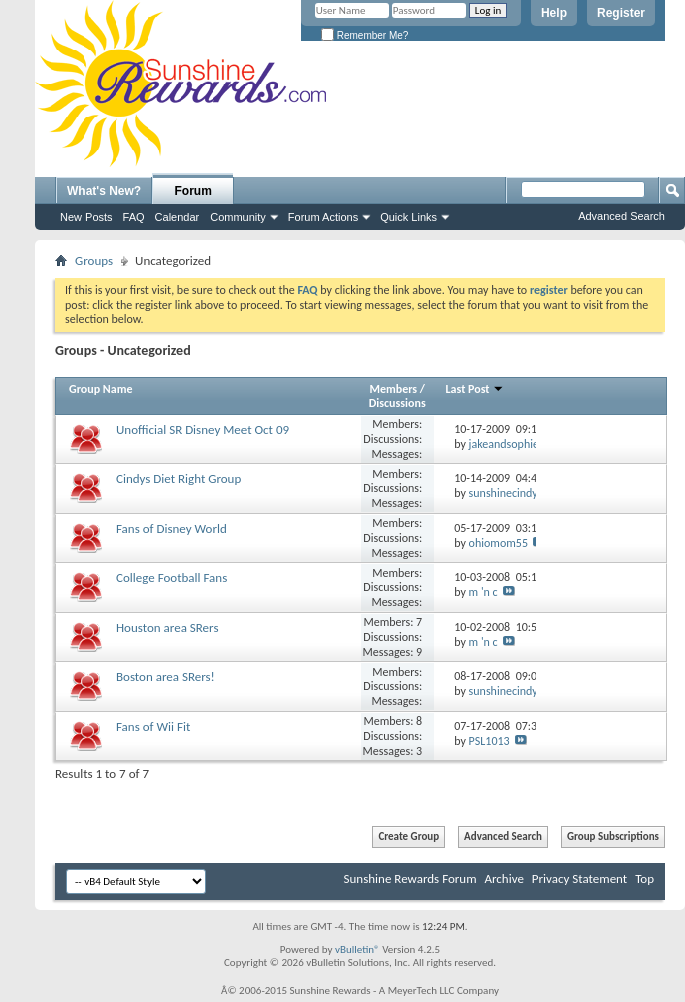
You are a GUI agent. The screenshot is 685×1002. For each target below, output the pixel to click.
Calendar (177, 217)
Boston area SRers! (165, 676)
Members (394, 389)
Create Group (408, 836)
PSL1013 (489, 741)
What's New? (104, 191)
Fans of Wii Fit (153, 726)
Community (238, 217)
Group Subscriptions (613, 836)
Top (644, 878)
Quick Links (408, 217)
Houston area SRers (167, 627)
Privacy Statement (579, 878)
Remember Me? (364, 35)
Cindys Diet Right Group (178, 478)
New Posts (86, 217)
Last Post (475, 389)
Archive (503, 878)
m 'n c (483, 592)
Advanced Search (621, 216)
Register (621, 13)
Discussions (397, 403)
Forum (193, 191)
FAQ (134, 217)
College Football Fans (171, 577)
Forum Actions (323, 217)
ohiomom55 (498, 543)
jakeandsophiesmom (519, 444)
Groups (94, 260)
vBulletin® (357, 949)
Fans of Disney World (171, 528)
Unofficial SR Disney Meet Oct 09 (202, 429)
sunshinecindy (503, 493)
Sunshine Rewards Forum (410, 878)
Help (554, 13)
